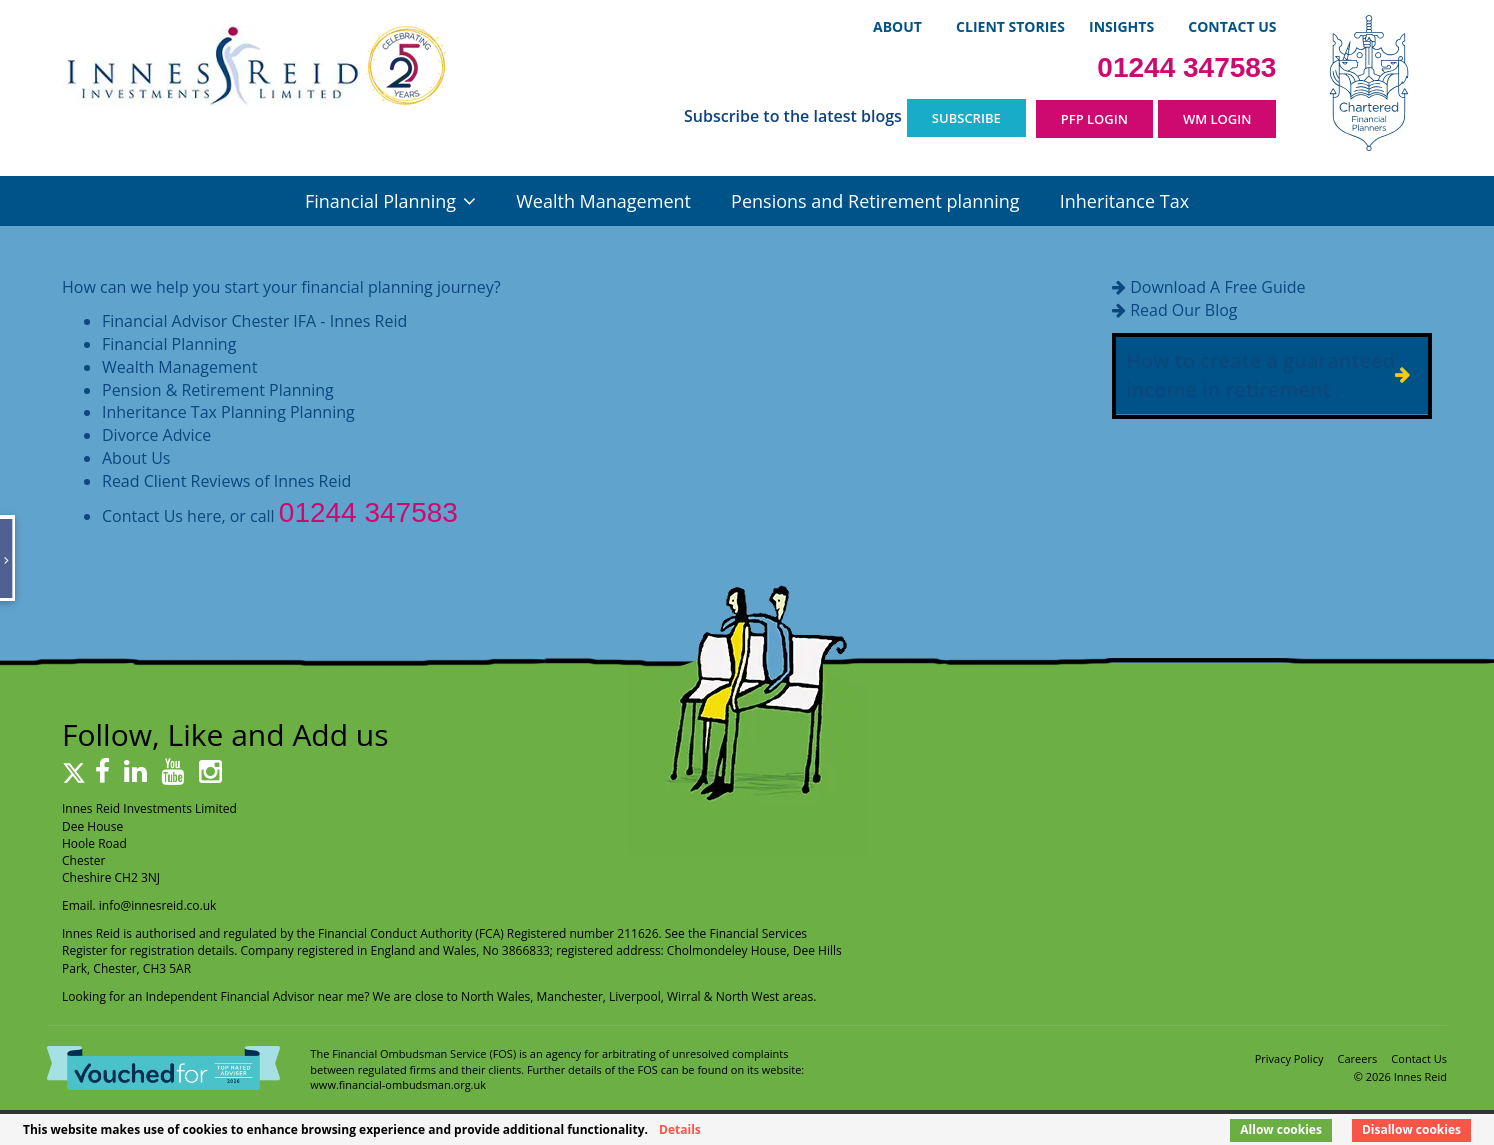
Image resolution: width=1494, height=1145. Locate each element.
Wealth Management (603, 201)
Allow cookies (1281, 1129)
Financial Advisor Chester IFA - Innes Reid (254, 321)
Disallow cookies (1411, 1129)
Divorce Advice (156, 435)
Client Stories (1010, 26)
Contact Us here (161, 516)
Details (680, 1129)
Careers (1358, 1058)
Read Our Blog (1183, 310)
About (897, 26)
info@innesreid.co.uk (158, 905)
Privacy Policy (1289, 1058)
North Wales (495, 996)
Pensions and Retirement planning (875, 201)
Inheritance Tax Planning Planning (228, 412)
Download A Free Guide (1217, 287)
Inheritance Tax (1124, 201)
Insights (1121, 26)
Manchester (570, 996)
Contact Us (1232, 26)
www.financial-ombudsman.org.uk (398, 1084)
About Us (136, 458)
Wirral (684, 996)
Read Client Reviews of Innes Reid (226, 481)
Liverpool (635, 996)
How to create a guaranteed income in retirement (1260, 375)
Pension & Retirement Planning (218, 390)
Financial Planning (380, 201)
